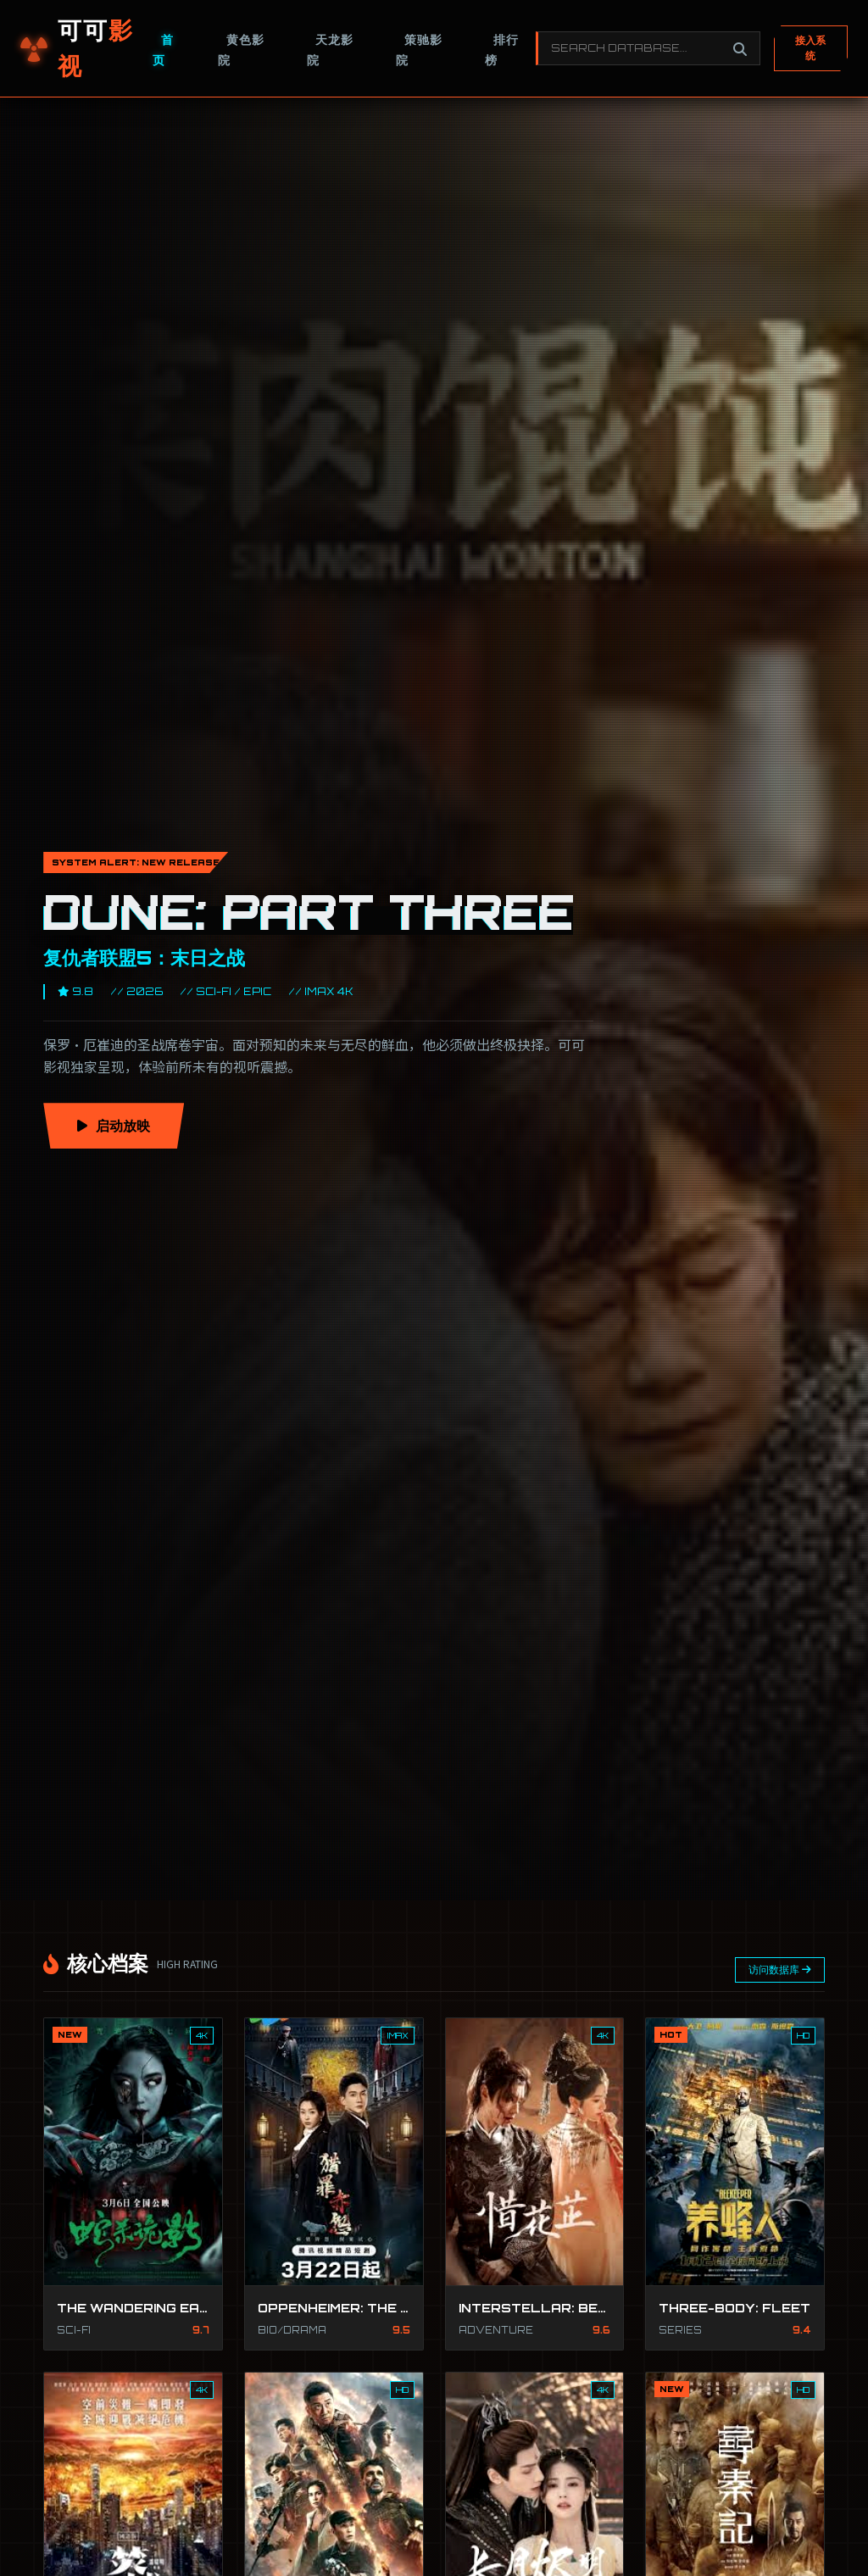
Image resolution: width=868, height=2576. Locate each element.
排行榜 (502, 49)
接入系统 (810, 48)
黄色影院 (241, 49)
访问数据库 (779, 1969)
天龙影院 (330, 49)
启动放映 (113, 1125)
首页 (163, 49)
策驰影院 (419, 49)
